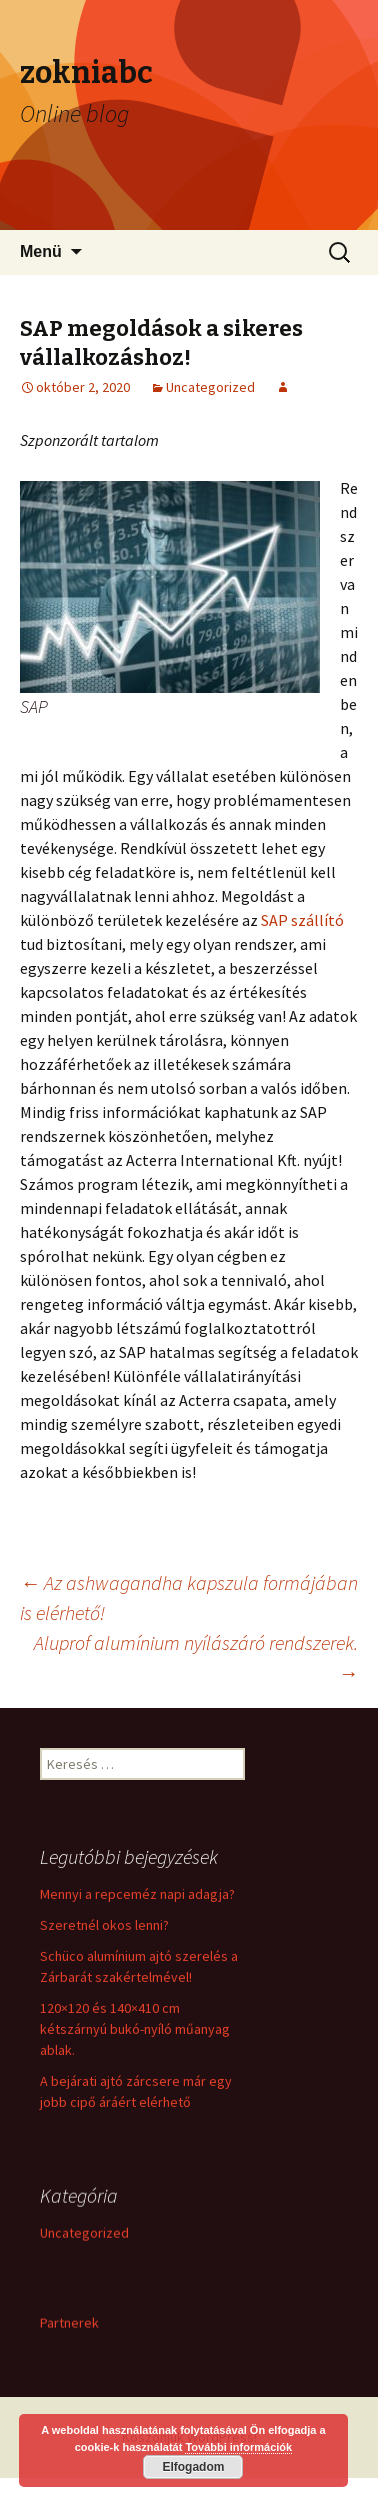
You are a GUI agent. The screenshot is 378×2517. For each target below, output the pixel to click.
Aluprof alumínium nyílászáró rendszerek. (196, 1657)
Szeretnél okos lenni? (104, 1925)
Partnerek (69, 2324)
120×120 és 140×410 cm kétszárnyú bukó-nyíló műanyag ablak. (135, 2029)
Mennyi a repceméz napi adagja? (137, 1894)
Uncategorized (210, 387)
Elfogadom (193, 2467)
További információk (238, 2447)
